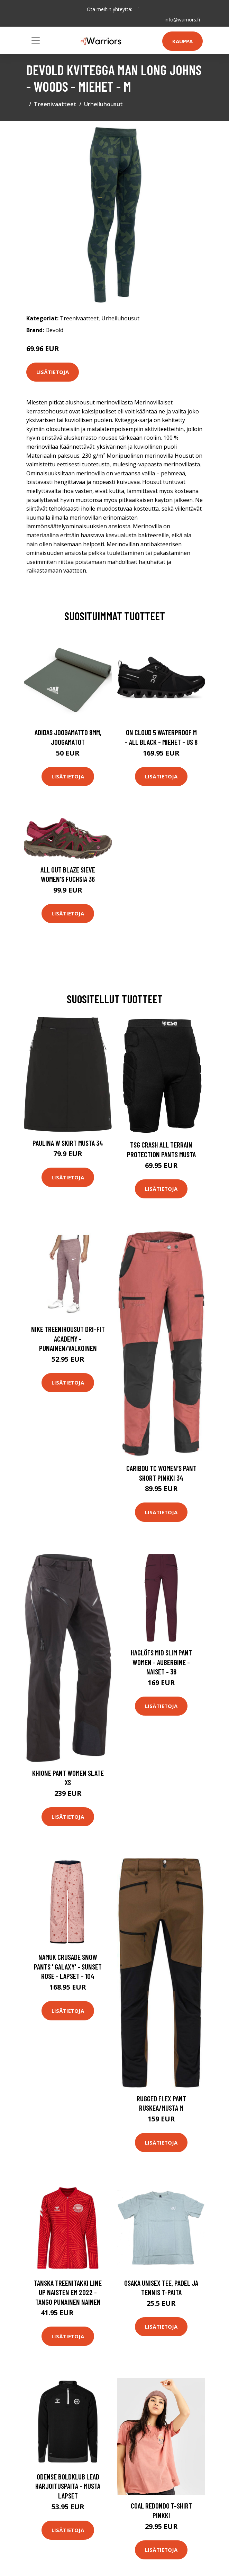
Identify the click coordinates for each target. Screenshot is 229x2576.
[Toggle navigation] (35, 40)
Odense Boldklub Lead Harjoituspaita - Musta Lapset (67, 2486)
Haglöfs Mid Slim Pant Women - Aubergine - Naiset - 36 (161, 1662)
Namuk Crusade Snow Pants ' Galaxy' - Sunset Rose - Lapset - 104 (68, 1966)
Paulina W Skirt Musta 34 (68, 1143)
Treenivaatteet (55, 104)
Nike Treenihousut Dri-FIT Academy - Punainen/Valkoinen (68, 1338)
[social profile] (138, 9)
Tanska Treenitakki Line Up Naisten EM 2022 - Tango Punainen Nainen (68, 2292)
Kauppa (182, 41)
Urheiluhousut (103, 104)
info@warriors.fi (182, 19)
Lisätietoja (52, 371)
